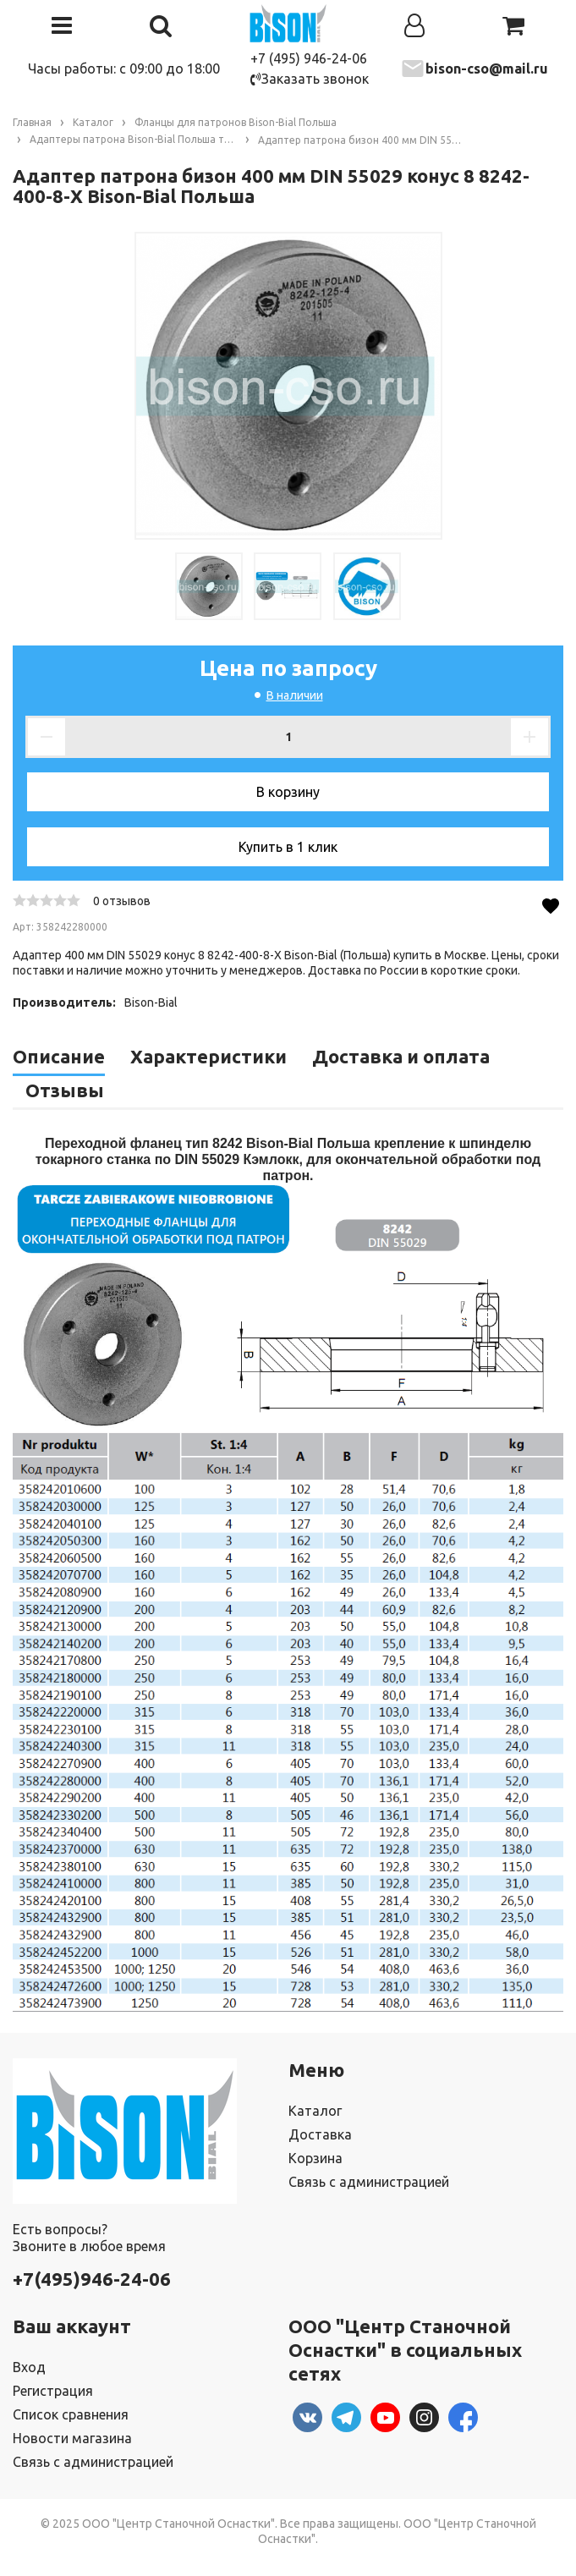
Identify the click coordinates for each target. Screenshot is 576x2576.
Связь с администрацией (368, 2181)
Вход (29, 2367)
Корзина (315, 2158)
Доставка (320, 2134)
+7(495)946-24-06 (92, 2278)
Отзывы (64, 1090)
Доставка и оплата (401, 1056)
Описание (59, 1056)
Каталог (315, 2110)
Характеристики (208, 1056)
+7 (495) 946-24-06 (308, 58)
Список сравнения (71, 2414)
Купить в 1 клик (288, 846)
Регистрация (53, 2390)
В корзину (288, 791)
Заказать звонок (309, 78)
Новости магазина (72, 2438)
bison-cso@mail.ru (486, 68)
